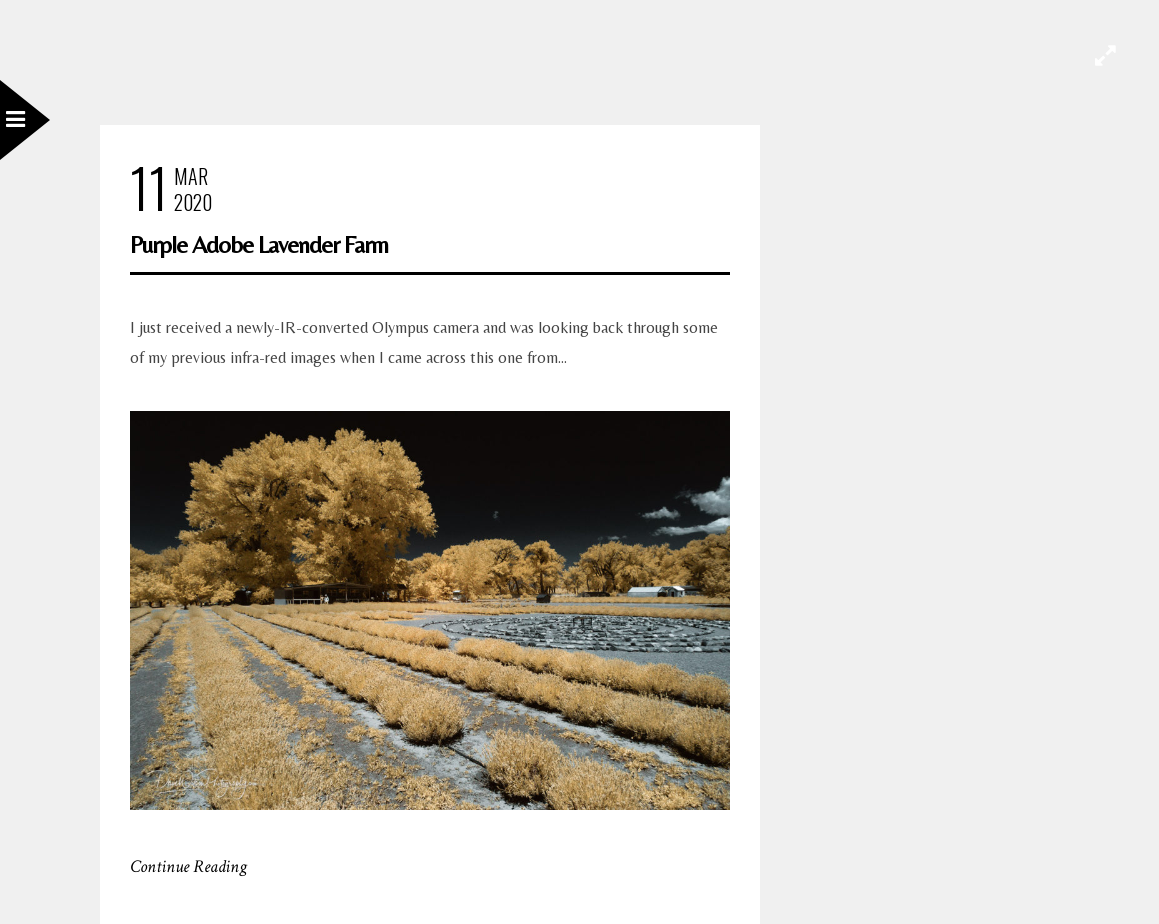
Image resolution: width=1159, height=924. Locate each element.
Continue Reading (188, 866)
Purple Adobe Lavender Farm (259, 244)
